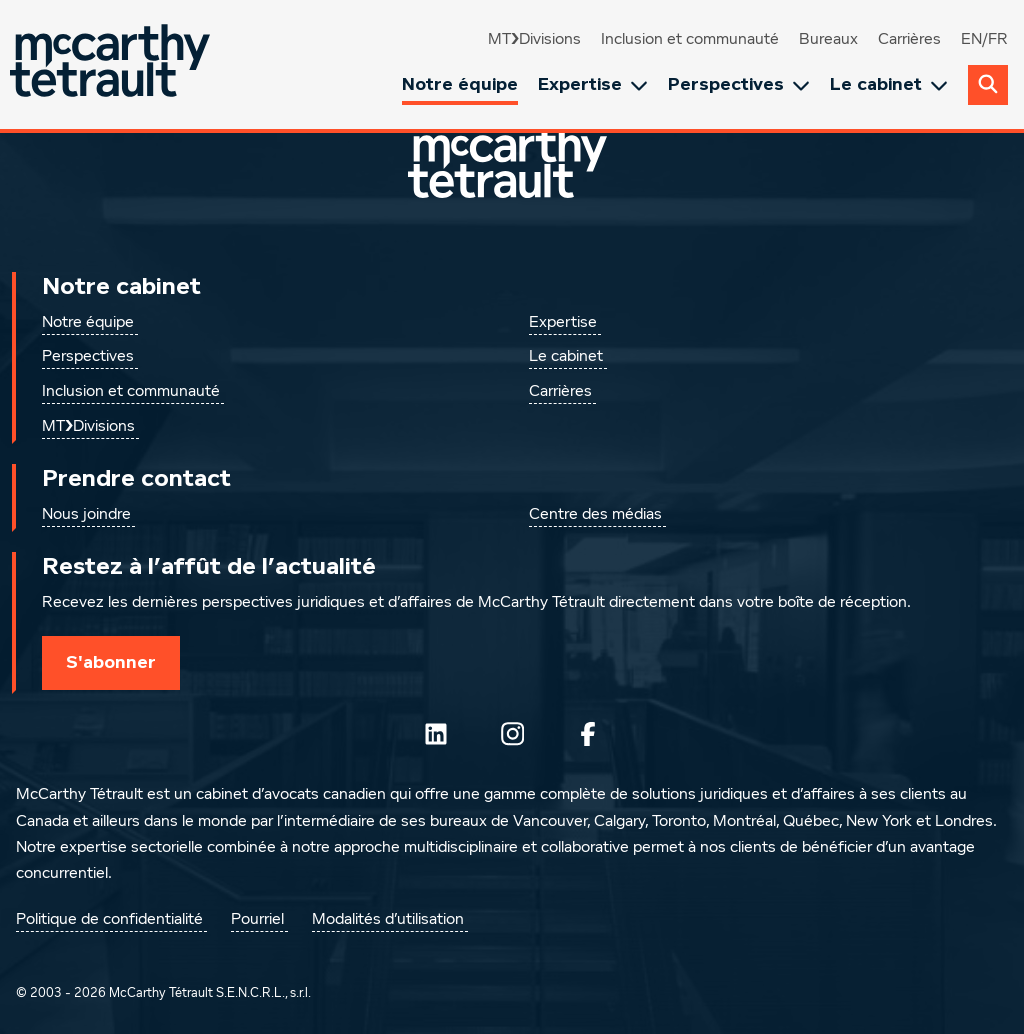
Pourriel (257, 920)
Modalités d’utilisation (388, 920)
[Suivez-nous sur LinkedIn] (436, 734)
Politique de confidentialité (109, 920)
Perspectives (739, 84)
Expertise (593, 84)
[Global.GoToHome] (112, 64)
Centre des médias (595, 515)
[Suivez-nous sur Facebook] (588, 734)
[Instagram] (512, 734)
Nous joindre (86, 515)
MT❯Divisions (534, 40)
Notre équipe (460, 84)
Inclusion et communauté (690, 40)
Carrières (909, 40)
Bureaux (828, 40)
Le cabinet (889, 84)
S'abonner (111, 662)
